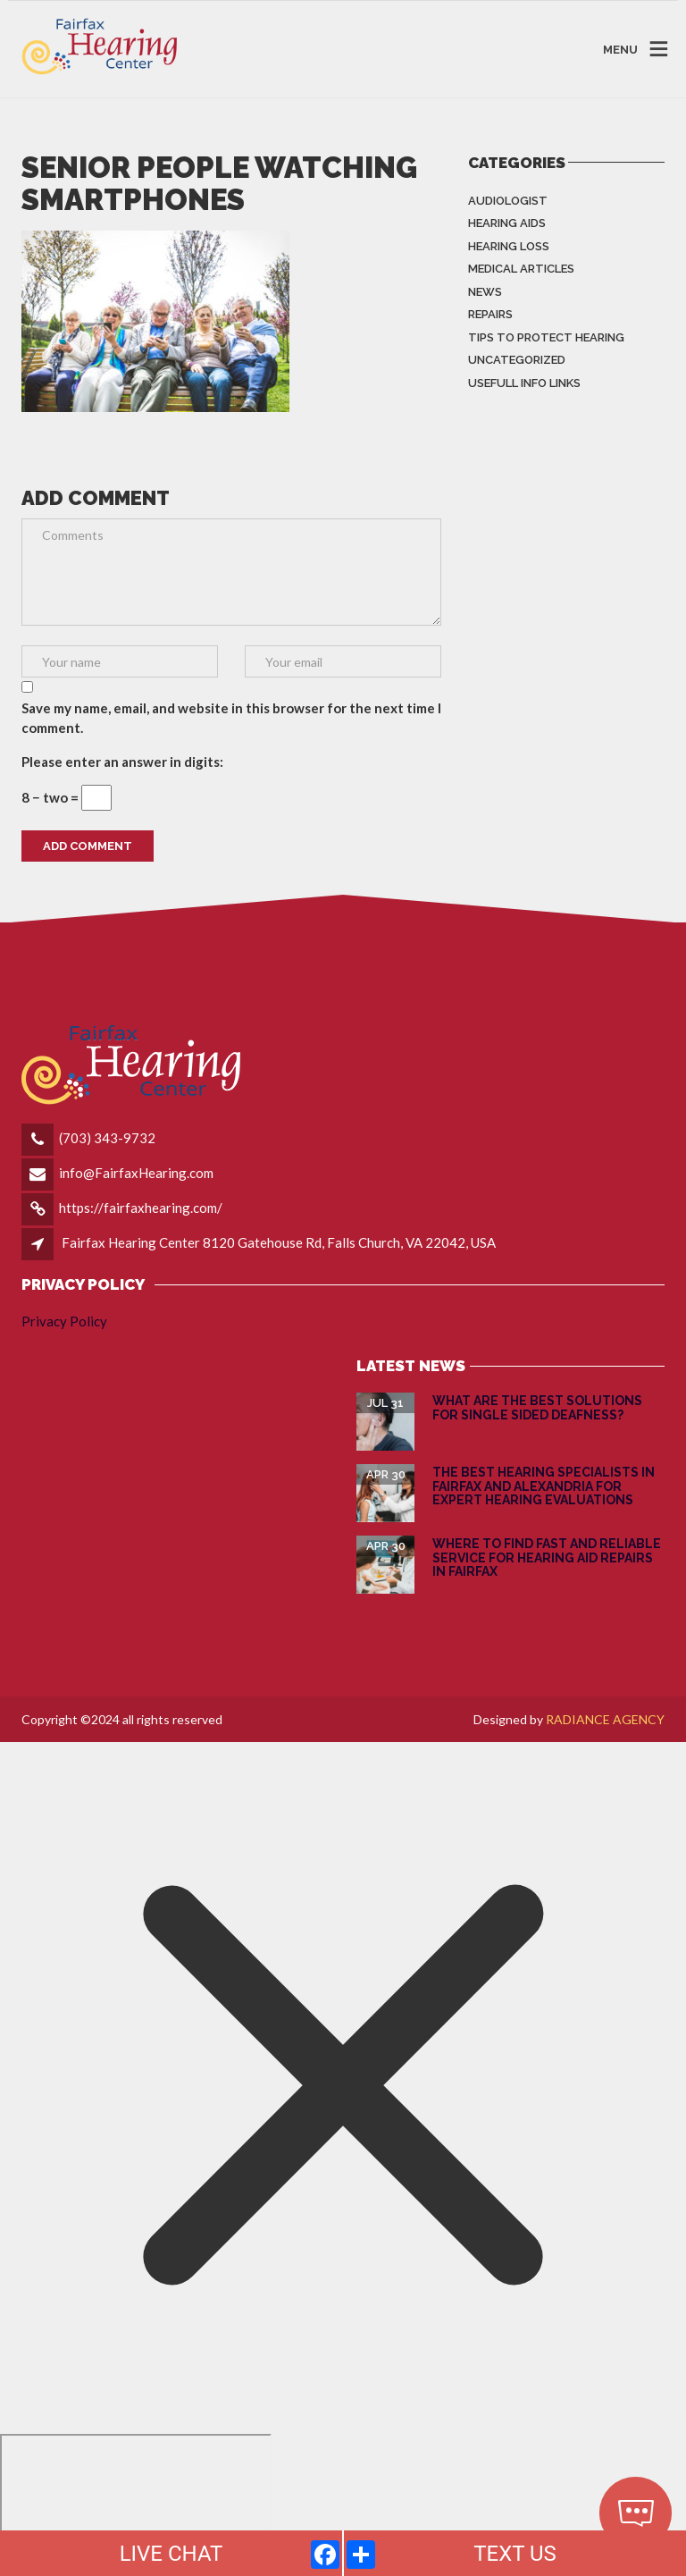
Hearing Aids (507, 223)
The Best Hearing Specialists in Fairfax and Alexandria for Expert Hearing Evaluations (543, 1486)
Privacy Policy (64, 1321)
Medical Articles (521, 268)
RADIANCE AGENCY (605, 1719)
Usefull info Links (524, 383)
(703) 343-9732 (107, 1138)
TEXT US (514, 2553)
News (485, 292)
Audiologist (508, 200)
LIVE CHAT (171, 2553)
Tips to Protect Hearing (546, 337)
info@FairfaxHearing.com (136, 1173)
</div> (136, 2503)
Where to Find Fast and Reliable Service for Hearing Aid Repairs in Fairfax (546, 1557)
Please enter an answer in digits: (122, 761)
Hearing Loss (508, 246)
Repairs (490, 314)
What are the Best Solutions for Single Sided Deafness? (537, 1407)
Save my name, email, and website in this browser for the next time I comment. (231, 718)
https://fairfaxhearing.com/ (140, 1208)
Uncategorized (516, 359)
